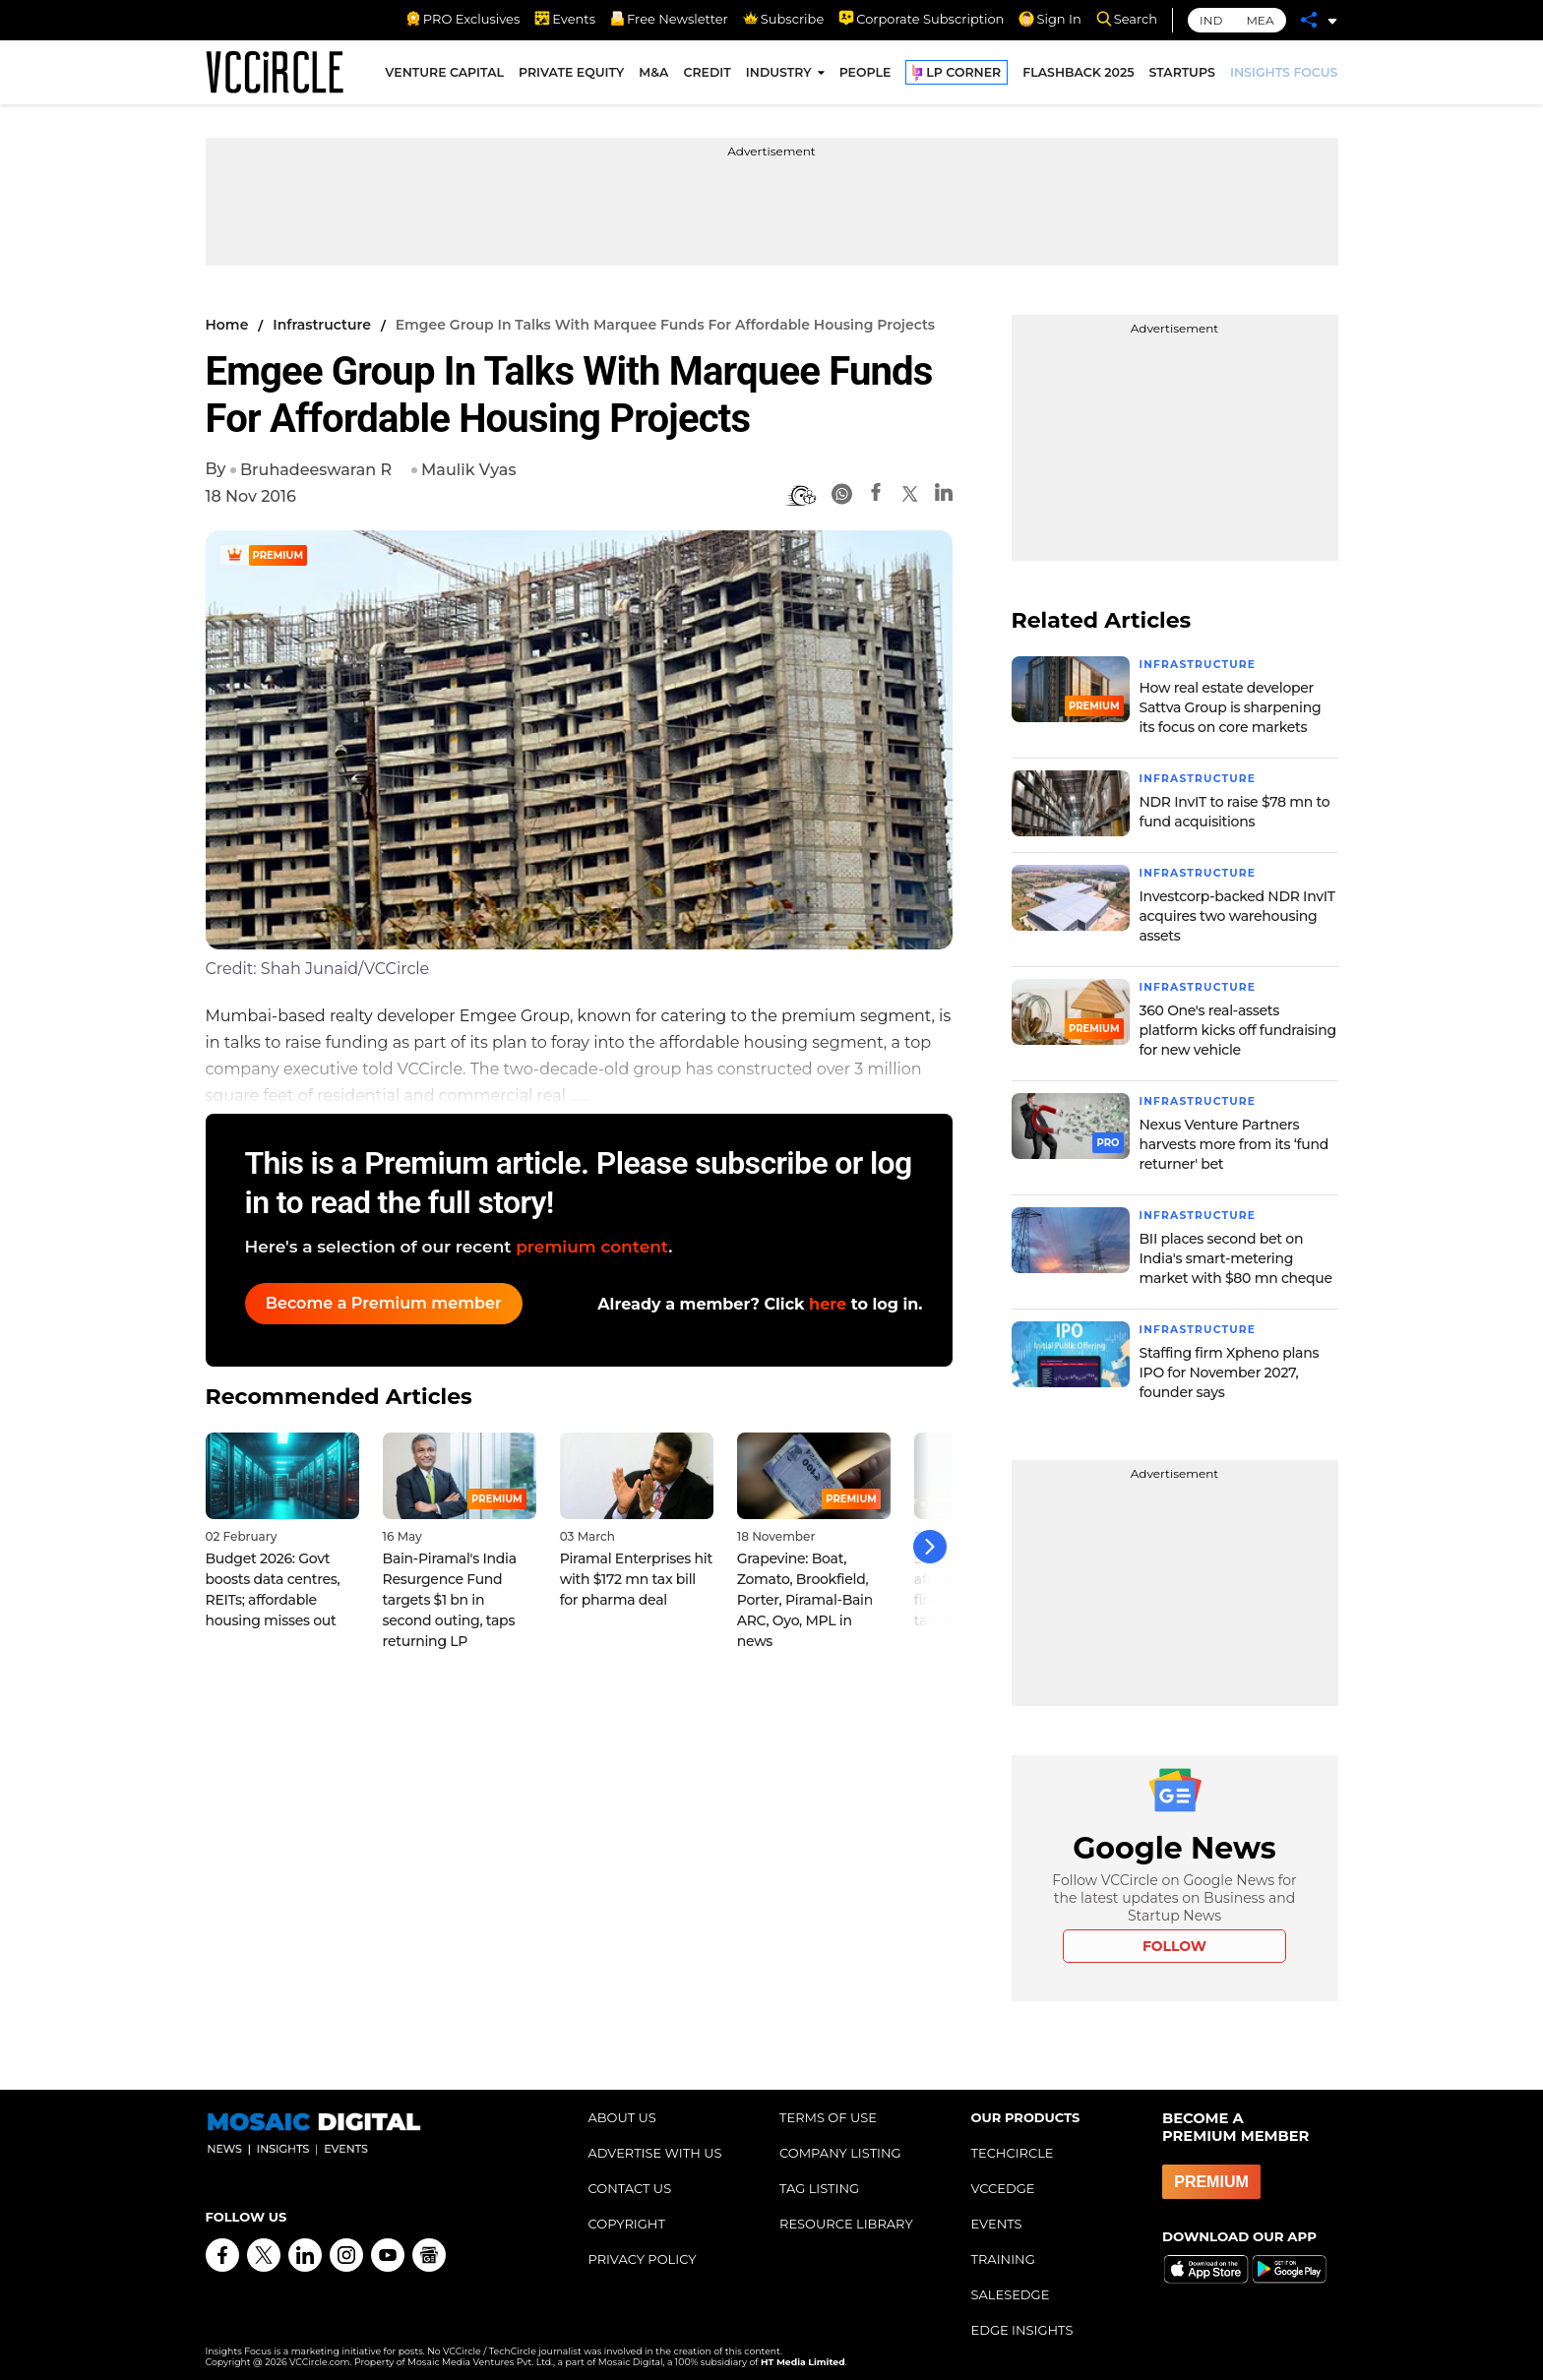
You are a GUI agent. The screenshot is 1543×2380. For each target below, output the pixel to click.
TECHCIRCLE (1012, 2146)
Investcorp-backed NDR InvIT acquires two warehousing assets (1237, 913)
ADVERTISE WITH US (655, 2146)
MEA (1259, 20)
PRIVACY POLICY (642, 2252)
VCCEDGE (1003, 2181)
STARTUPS (1182, 77)
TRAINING (1003, 2252)
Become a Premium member (393, 1303)
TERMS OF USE (828, 2110)
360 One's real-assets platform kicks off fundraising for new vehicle (1238, 1026)
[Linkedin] (944, 495)
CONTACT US (630, 2181)
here (827, 1304)
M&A (653, 77)
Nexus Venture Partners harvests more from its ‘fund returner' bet (1234, 1139)
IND (1211, 20)
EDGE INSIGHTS (1022, 2323)
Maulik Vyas (468, 469)
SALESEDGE (1010, 2287)
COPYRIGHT (626, 2217)
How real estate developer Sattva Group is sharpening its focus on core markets (1231, 706)
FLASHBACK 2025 (1078, 77)
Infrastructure (322, 325)
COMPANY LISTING (840, 2146)
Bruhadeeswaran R (316, 469)
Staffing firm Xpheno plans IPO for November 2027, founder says (1230, 1365)
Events (564, 19)
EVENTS (996, 2217)
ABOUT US (622, 2110)
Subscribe (783, 19)
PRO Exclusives (462, 19)
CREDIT (706, 77)
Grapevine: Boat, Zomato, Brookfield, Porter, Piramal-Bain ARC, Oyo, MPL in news (805, 1587)
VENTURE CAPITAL (444, 77)
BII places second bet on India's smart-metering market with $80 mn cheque (1236, 1252)
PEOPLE (865, 77)
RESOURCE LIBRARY (846, 2217)
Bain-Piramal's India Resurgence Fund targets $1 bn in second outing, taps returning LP (450, 1587)
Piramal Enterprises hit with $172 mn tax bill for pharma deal (636, 1566)
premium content (592, 1246)
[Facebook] (876, 495)
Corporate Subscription (921, 19)
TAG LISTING (819, 2181)
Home (227, 325)
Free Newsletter (669, 19)
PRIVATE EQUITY (571, 77)
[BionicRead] (801, 496)
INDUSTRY (779, 77)
